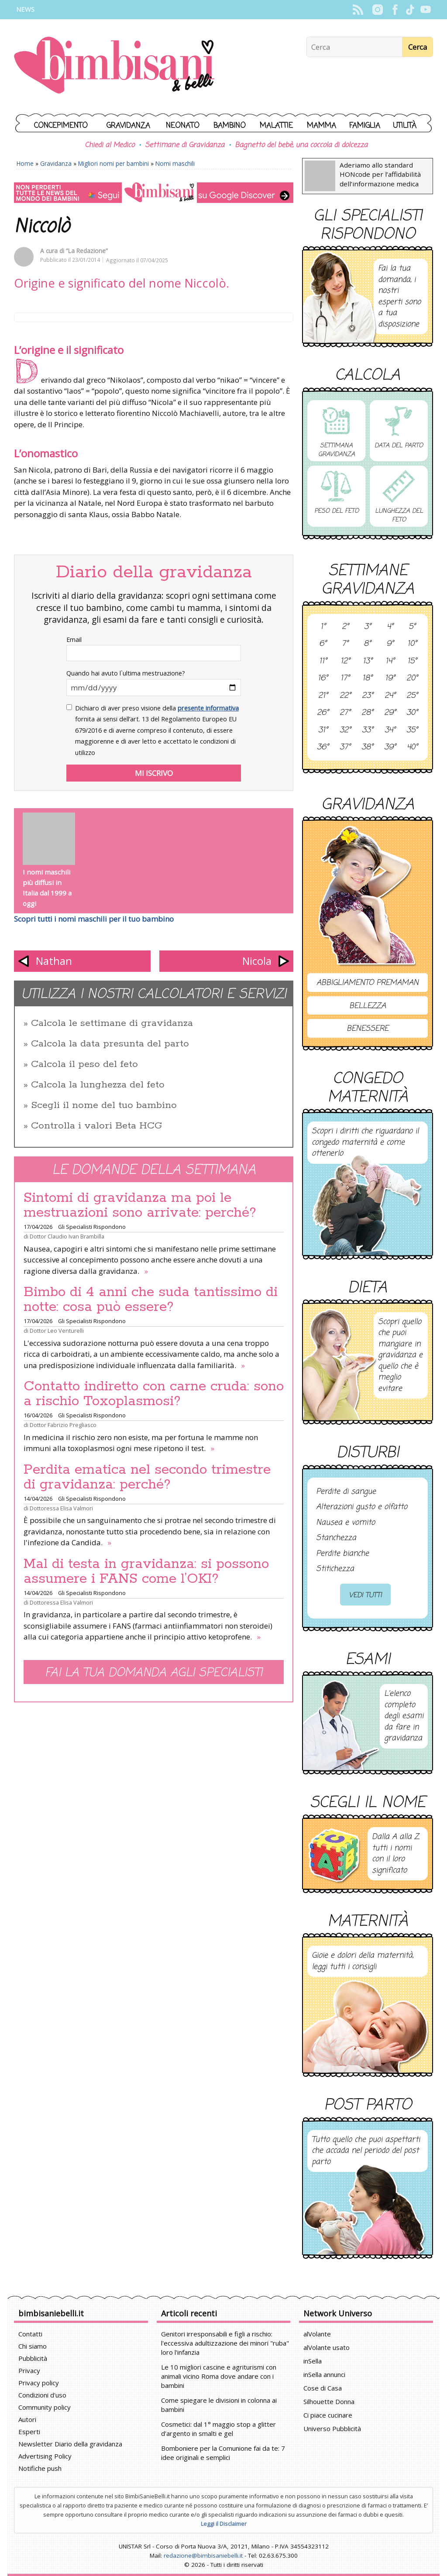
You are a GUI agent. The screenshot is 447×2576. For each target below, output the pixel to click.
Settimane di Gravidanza (184, 145)
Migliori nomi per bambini (113, 163)
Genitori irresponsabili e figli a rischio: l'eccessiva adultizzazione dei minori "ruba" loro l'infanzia (225, 2342)
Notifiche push (40, 2468)
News (25, 9)
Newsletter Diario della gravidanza (70, 2443)
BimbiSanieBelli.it (114, 66)
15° (412, 661)
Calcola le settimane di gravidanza (112, 1023)
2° (345, 627)
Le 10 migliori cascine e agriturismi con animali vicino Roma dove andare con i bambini (218, 2376)
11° (323, 661)
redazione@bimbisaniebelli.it (203, 2555)
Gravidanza (128, 125)
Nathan (54, 961)
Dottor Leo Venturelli (57, 1330)
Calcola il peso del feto (84, 1064)
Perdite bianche (342, 1554)
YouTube (425, 9)
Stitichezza (335, 1569)
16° (323, 678)
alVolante (317, 2333)
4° (390, 627)
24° (390, 696)
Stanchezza (336, 1538)
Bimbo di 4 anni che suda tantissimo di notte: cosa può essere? (151, 1299)
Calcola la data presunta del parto (110, 1044)
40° (412, 747)
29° (390, 713)
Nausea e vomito (345, 1523)
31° (323, 730)
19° (390, 678)
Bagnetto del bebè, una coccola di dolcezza (301, 145)
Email (74, 639)
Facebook (394, 9)
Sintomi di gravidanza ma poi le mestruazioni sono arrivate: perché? (140, 1205)
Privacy (29, 2370)
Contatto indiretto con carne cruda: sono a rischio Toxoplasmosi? (154, 1394)
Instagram (377, 9)
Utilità (404, 125)
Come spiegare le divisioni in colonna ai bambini (219, 2405)
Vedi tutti (365, 1595)
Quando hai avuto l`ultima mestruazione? (125, 673)
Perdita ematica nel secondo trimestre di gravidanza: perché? (147, 1477)
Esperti (29, 2431)
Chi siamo (32, 2346)
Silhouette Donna (328, 2401)
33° (367, 730)
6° (323, 644)
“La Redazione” (87, 251)
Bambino (229, 125)
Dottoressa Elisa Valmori (61, 1508)
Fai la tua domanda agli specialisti (153, 1673)
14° (390, 661)
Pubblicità (32, 2358)
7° (345, 644)
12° (345, 661)
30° (412, 713)
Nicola (257, 961)
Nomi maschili (175, 163)
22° (345, 696)
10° (412, 644)
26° (323, 713)
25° (412, 696)
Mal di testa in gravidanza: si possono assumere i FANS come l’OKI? (146, 1571)
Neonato (182, 125)
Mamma (321, 125)
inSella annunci (324, 2374)
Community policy (44, 2407)
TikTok (410, 9)
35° (412, 730)
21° (323, 696)
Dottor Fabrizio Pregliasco (63, 1425)
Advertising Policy (45, 2456)
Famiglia (364, 125)
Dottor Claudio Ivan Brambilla (67, 1236)
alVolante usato (326, 2347)
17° (345, 678)
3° (367, 627)
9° (390, 644)
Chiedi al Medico (109, 145)
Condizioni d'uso (42, 2395)
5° (412, 627)
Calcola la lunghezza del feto (98, 1085)
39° (390, 747)
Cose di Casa (322, 2388)
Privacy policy (38, 2382)
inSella (312, 2360)
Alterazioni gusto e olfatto (361, 1507)
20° (412, 678)
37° (345, 747)
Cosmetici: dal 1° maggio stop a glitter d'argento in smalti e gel (218, 2429)
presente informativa (208, 708)
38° (367, 747)
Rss (358, 9)
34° (390, 730)
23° (367, 696)
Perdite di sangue (346, 1492)
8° (367, 644)
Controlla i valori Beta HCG (96, 1126)
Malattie (276, 125)
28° (367, 713)
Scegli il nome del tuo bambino (104, 1105)
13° (367, 661)
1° (323, 627)
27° (345, 713)
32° (345, 730)
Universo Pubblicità (332, 2428)
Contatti (30, 2333)
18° (367, 678)
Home (25, 163)
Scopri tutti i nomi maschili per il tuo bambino (94, 919)
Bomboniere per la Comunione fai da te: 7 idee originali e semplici (223, 2453)
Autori (27, 2419)
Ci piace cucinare (327, 2415)
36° (323, 747)
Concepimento (61, 125)
